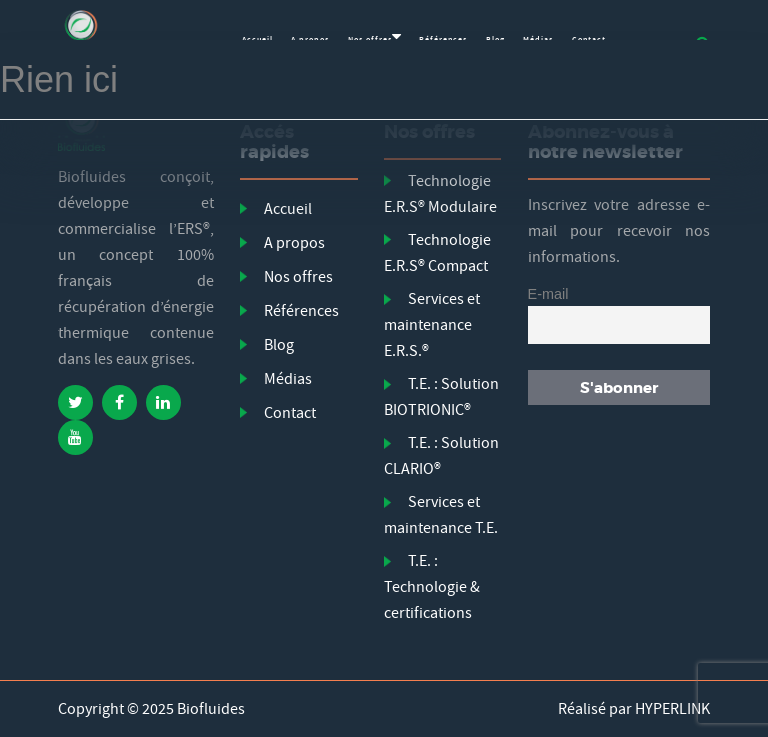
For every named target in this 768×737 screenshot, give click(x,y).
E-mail (548, 294)
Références (301, 311)
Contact (290, 413)
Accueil (288, 209)
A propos (294, 243)
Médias (288, 379)
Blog (279, 345)
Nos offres (298, 277)
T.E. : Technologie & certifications (432, 587)
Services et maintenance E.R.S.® (432, 325)
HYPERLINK (672, 709)
